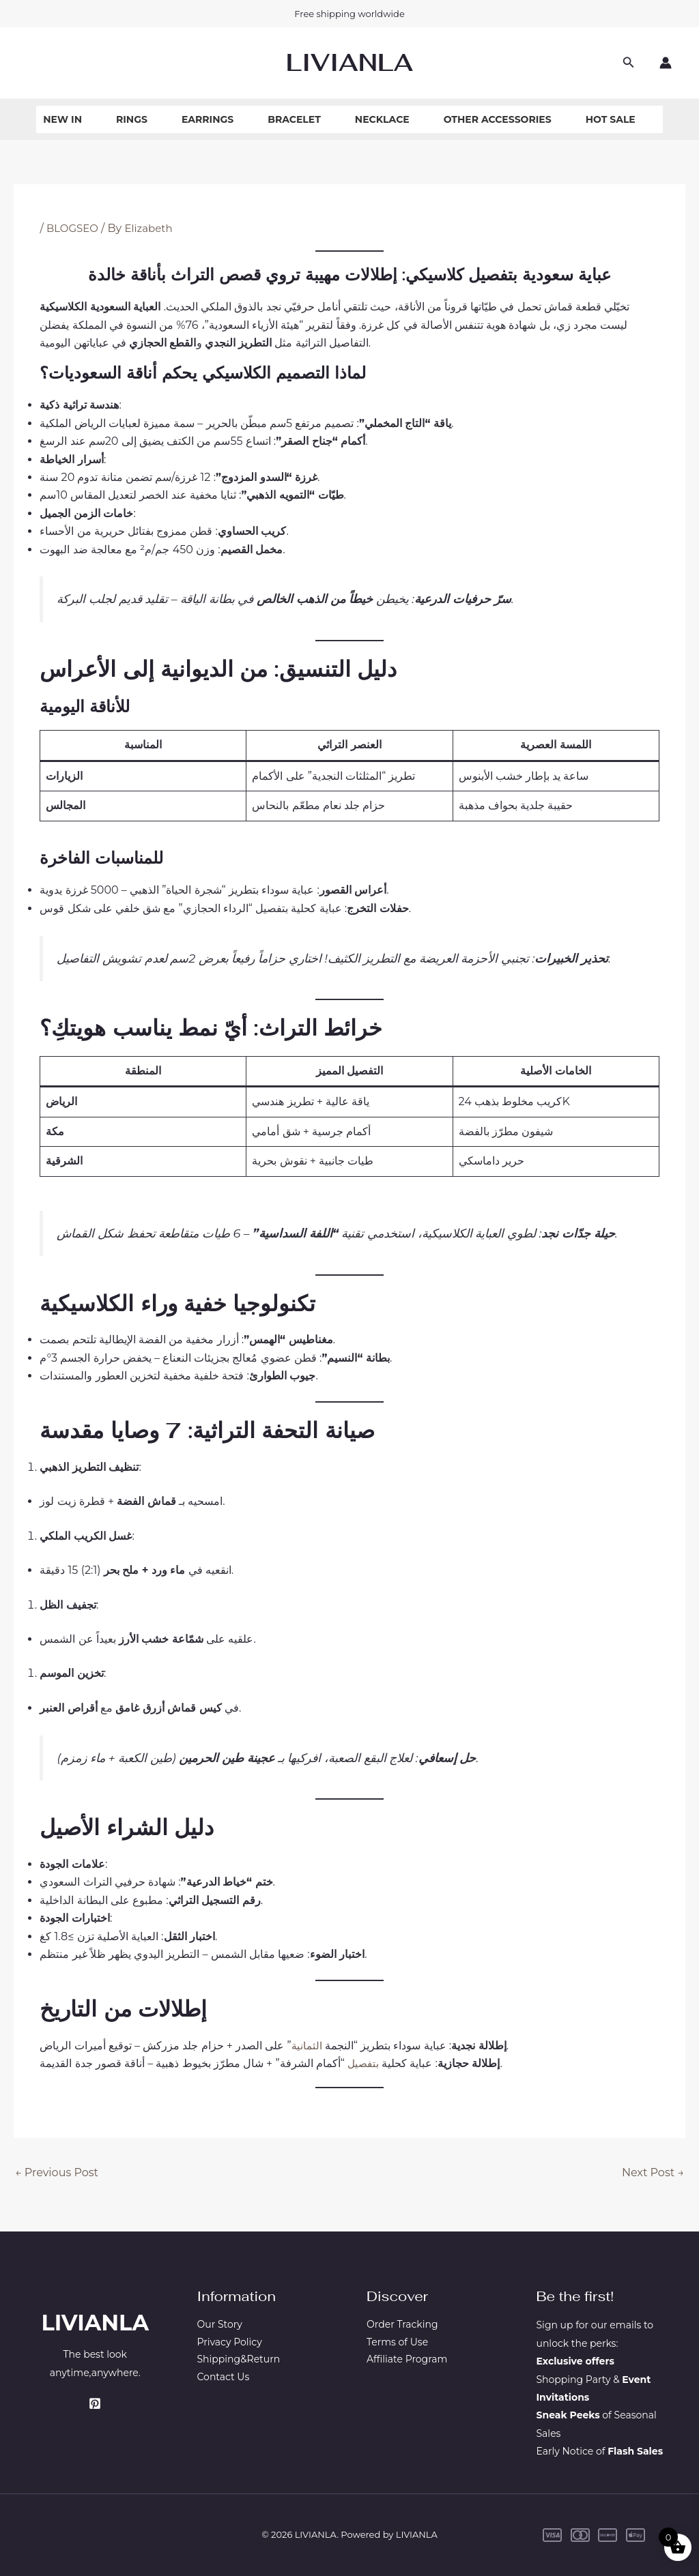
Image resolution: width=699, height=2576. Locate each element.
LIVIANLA (349, 62)
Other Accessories (498, 119)
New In (62, 119)
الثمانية (307, 2045)
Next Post (653, 2172)
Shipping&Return (239, 2361)
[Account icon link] (665, 63)
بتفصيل (362, 2063)
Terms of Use (397, 2343)
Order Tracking (402, 2325)
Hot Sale (611, 119)
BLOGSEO (74, 228)
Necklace (382, 119)
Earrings (207, 119)
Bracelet (294, 119)
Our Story (219, 2325)
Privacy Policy (229, 2343)
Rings (131, 119)
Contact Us (223, 2379)
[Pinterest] (95, 2403)
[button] (629, 63)
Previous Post (56, 2172)
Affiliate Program (407, 2361)
